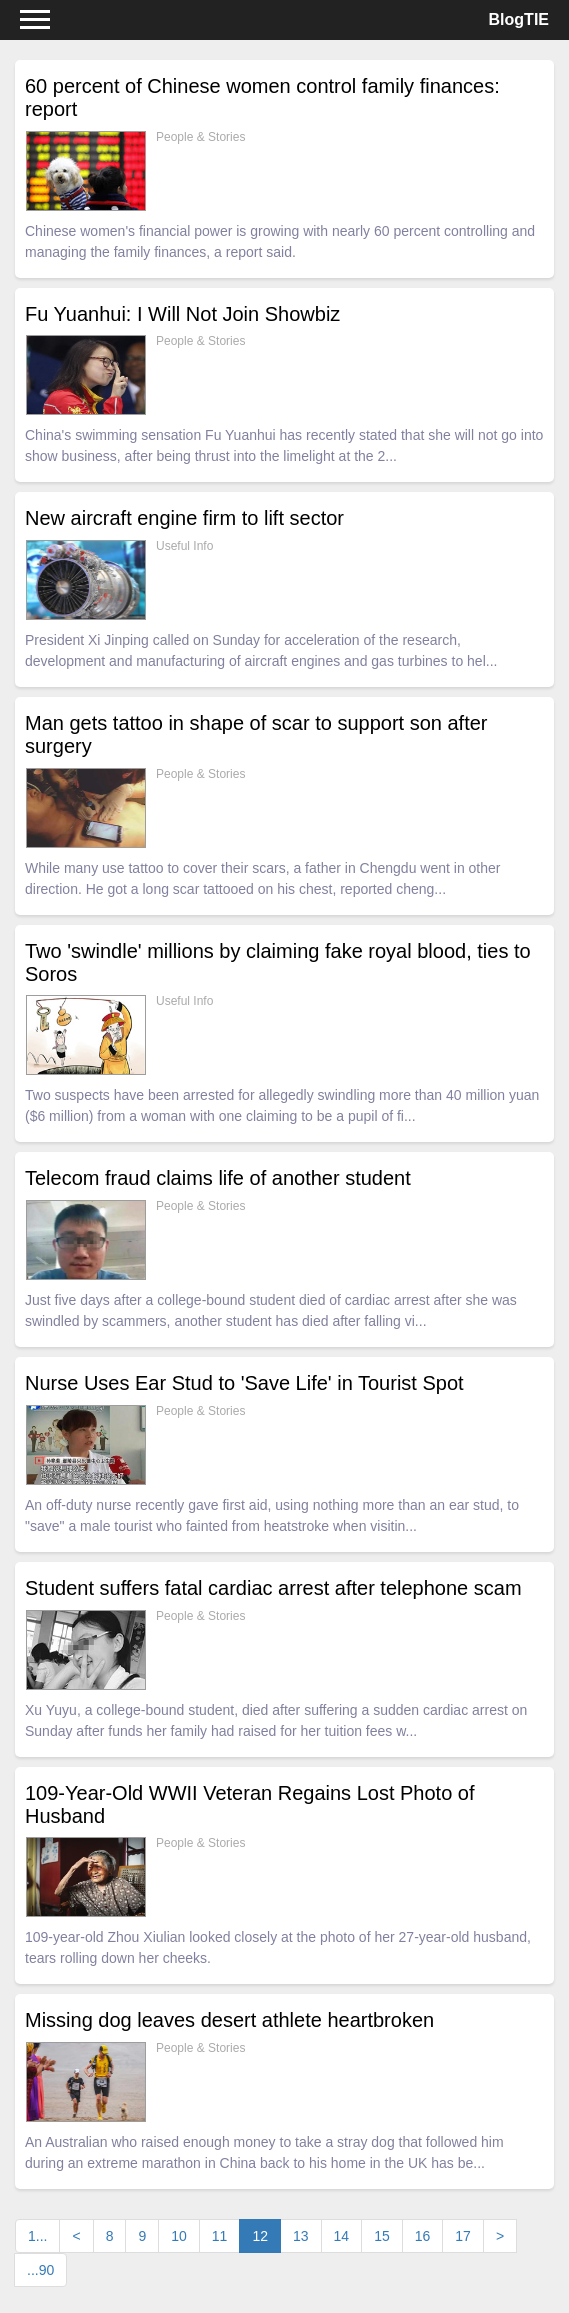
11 (220, 2236)
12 (266, 2234)
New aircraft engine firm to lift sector (184, 518)
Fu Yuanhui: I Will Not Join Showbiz (182, 314)
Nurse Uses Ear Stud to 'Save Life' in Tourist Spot (244, 1383)
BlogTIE (519, 19)
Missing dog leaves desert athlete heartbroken (229, 2020)
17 (463, 2236)
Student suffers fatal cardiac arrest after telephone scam (273, 1588)
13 (301, 2236)
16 (423, 2236)
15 (382, 2236)
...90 (40, 2270)
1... (37, 2236)
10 (179, 2236)
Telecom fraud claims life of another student (218, 1178)
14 (342, 2236)
